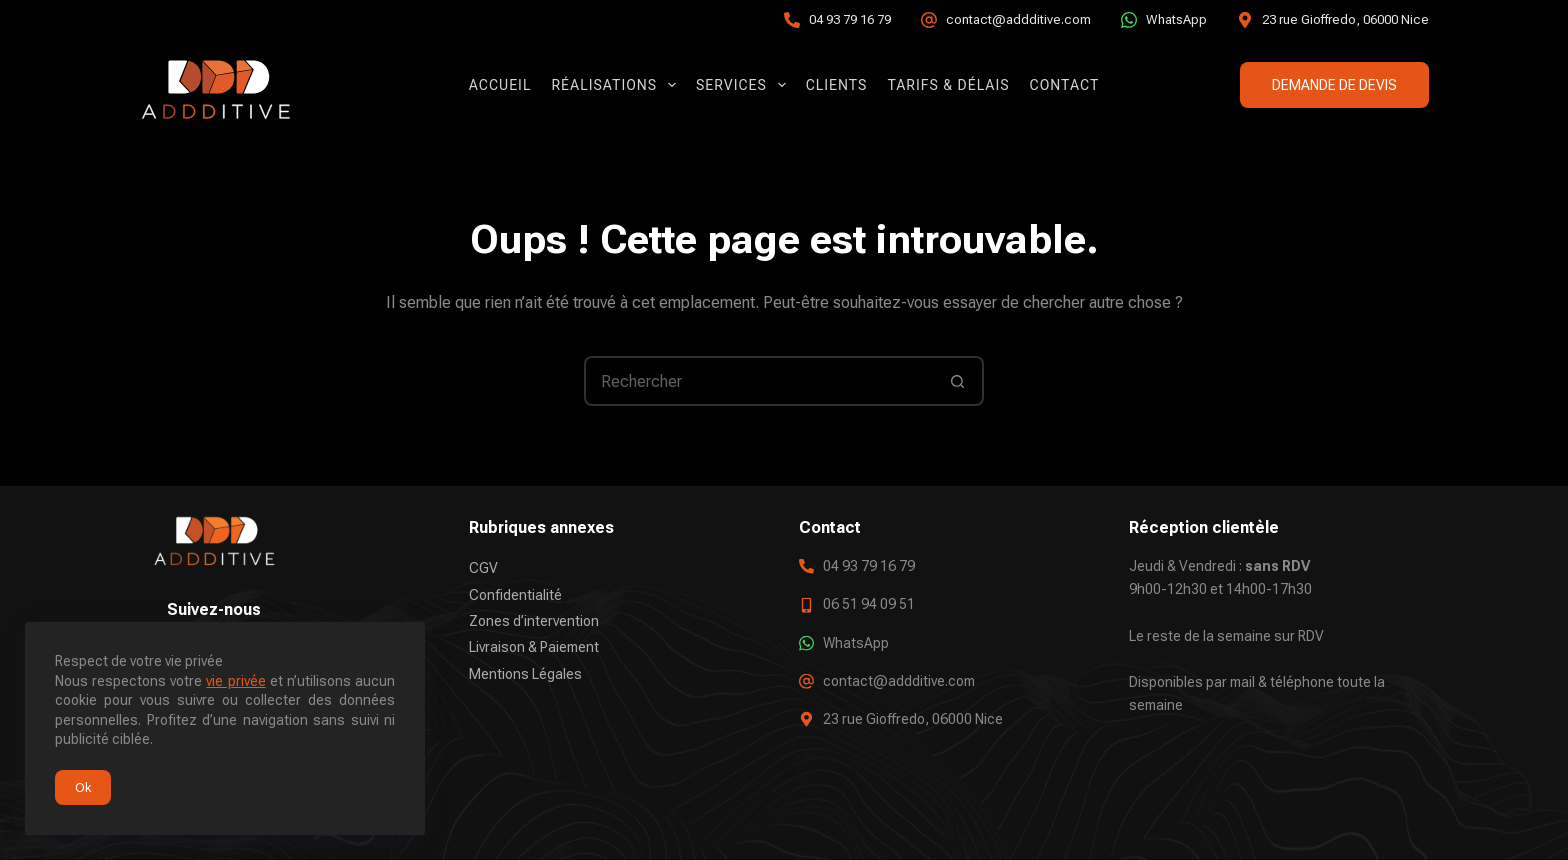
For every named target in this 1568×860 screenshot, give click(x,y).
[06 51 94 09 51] (806, 604)
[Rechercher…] (759, 381)
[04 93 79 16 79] (792, 20)
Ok (83, 787)
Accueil (500, 85)
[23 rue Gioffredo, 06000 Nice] (1245, 20)
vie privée (235, 681)
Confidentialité (515, 594)
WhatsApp (1176, 19)
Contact (1065, 85)
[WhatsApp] (1129, 20)
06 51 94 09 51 (869, 604)
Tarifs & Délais (948, 85)
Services (745, 85)
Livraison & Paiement (534, 647)
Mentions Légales (525, 673)
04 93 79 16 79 (850, 19)
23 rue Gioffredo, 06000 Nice (1345, 19)
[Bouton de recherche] (957, 381)
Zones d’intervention (534, 621)
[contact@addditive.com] (929, 20)
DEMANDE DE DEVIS (1334, 85)
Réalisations (617, 85)
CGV (483, 568)
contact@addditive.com (1018, 19)
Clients (837, 85)
